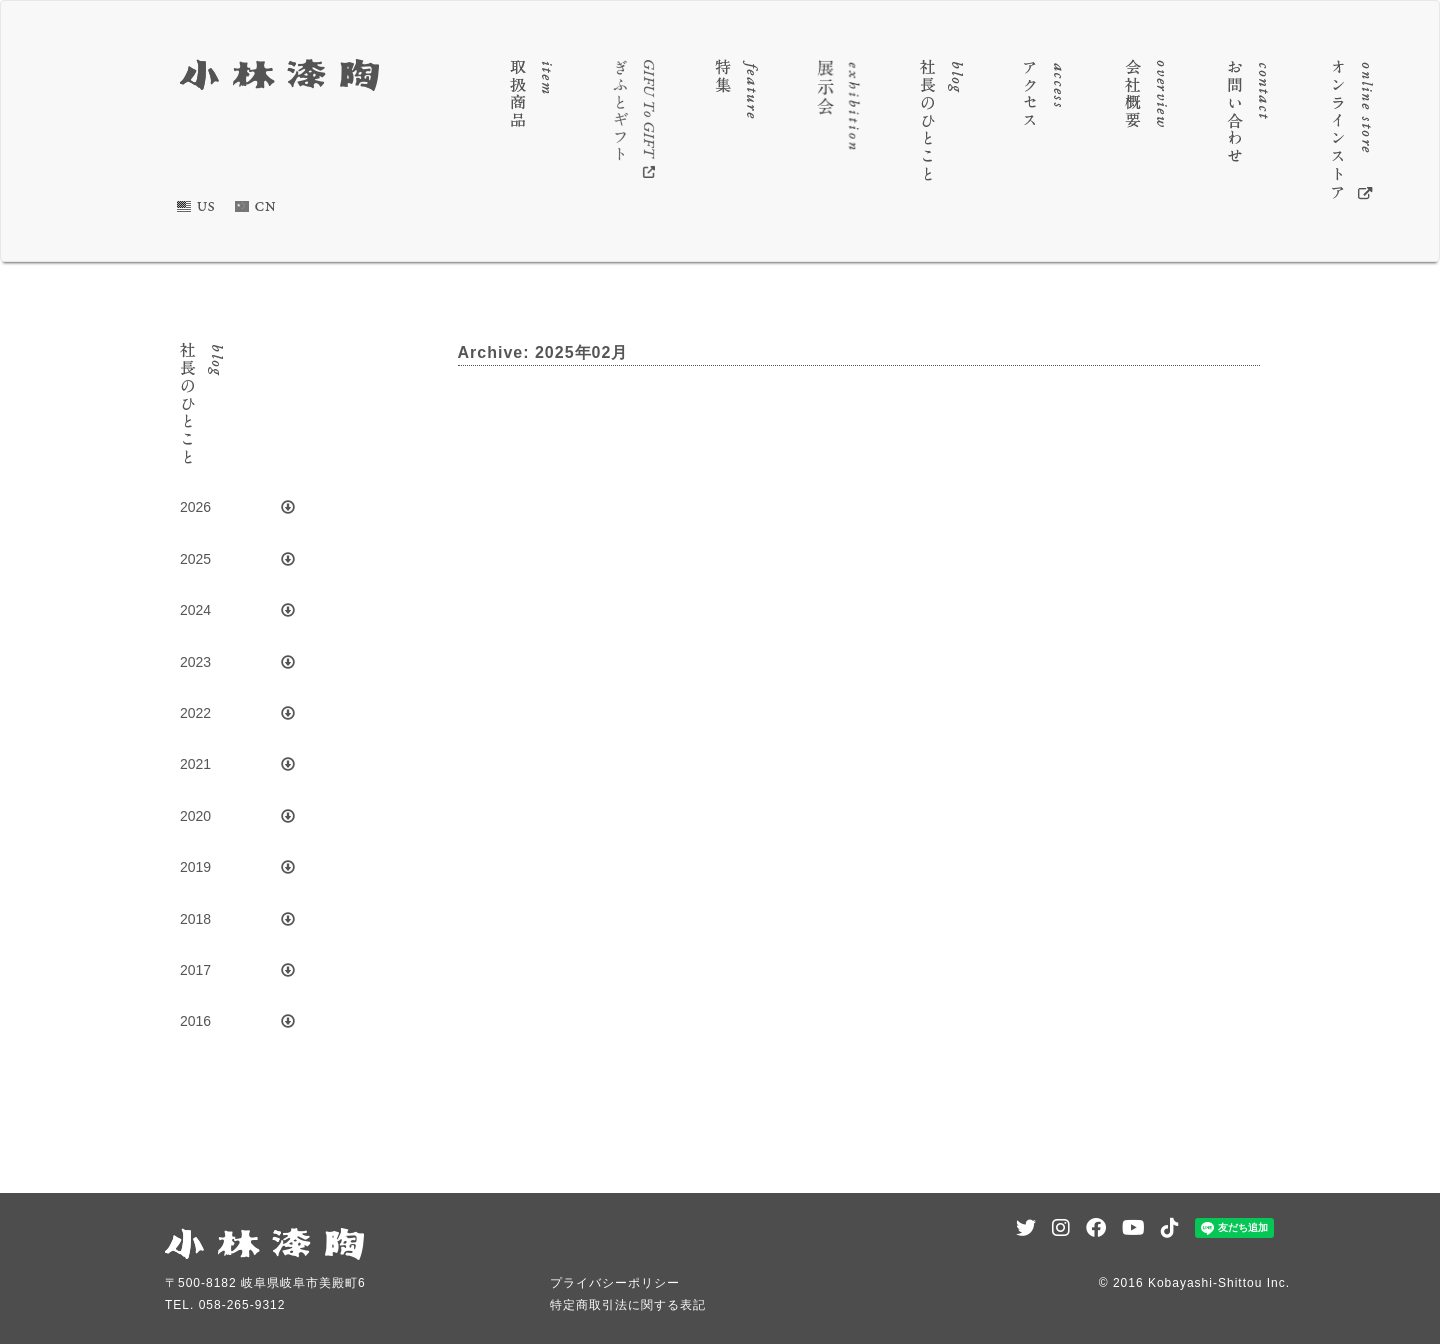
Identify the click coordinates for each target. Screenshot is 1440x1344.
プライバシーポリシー (615, 1283)
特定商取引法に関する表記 (628, 1305)
